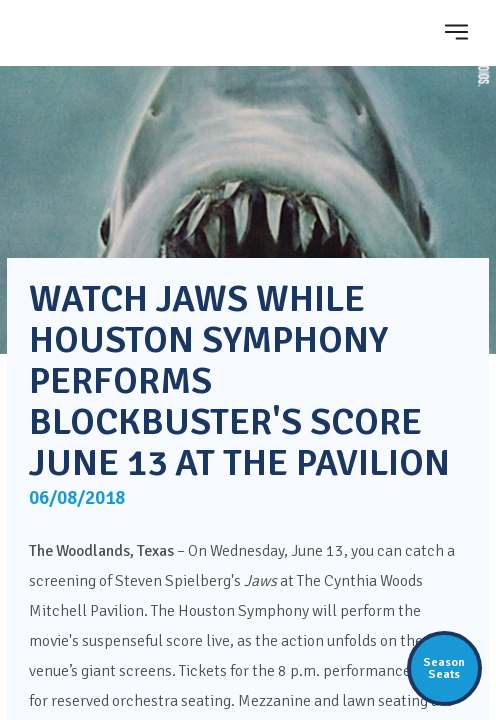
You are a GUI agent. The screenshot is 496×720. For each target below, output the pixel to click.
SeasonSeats (444, 668)
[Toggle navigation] (457, 32)
